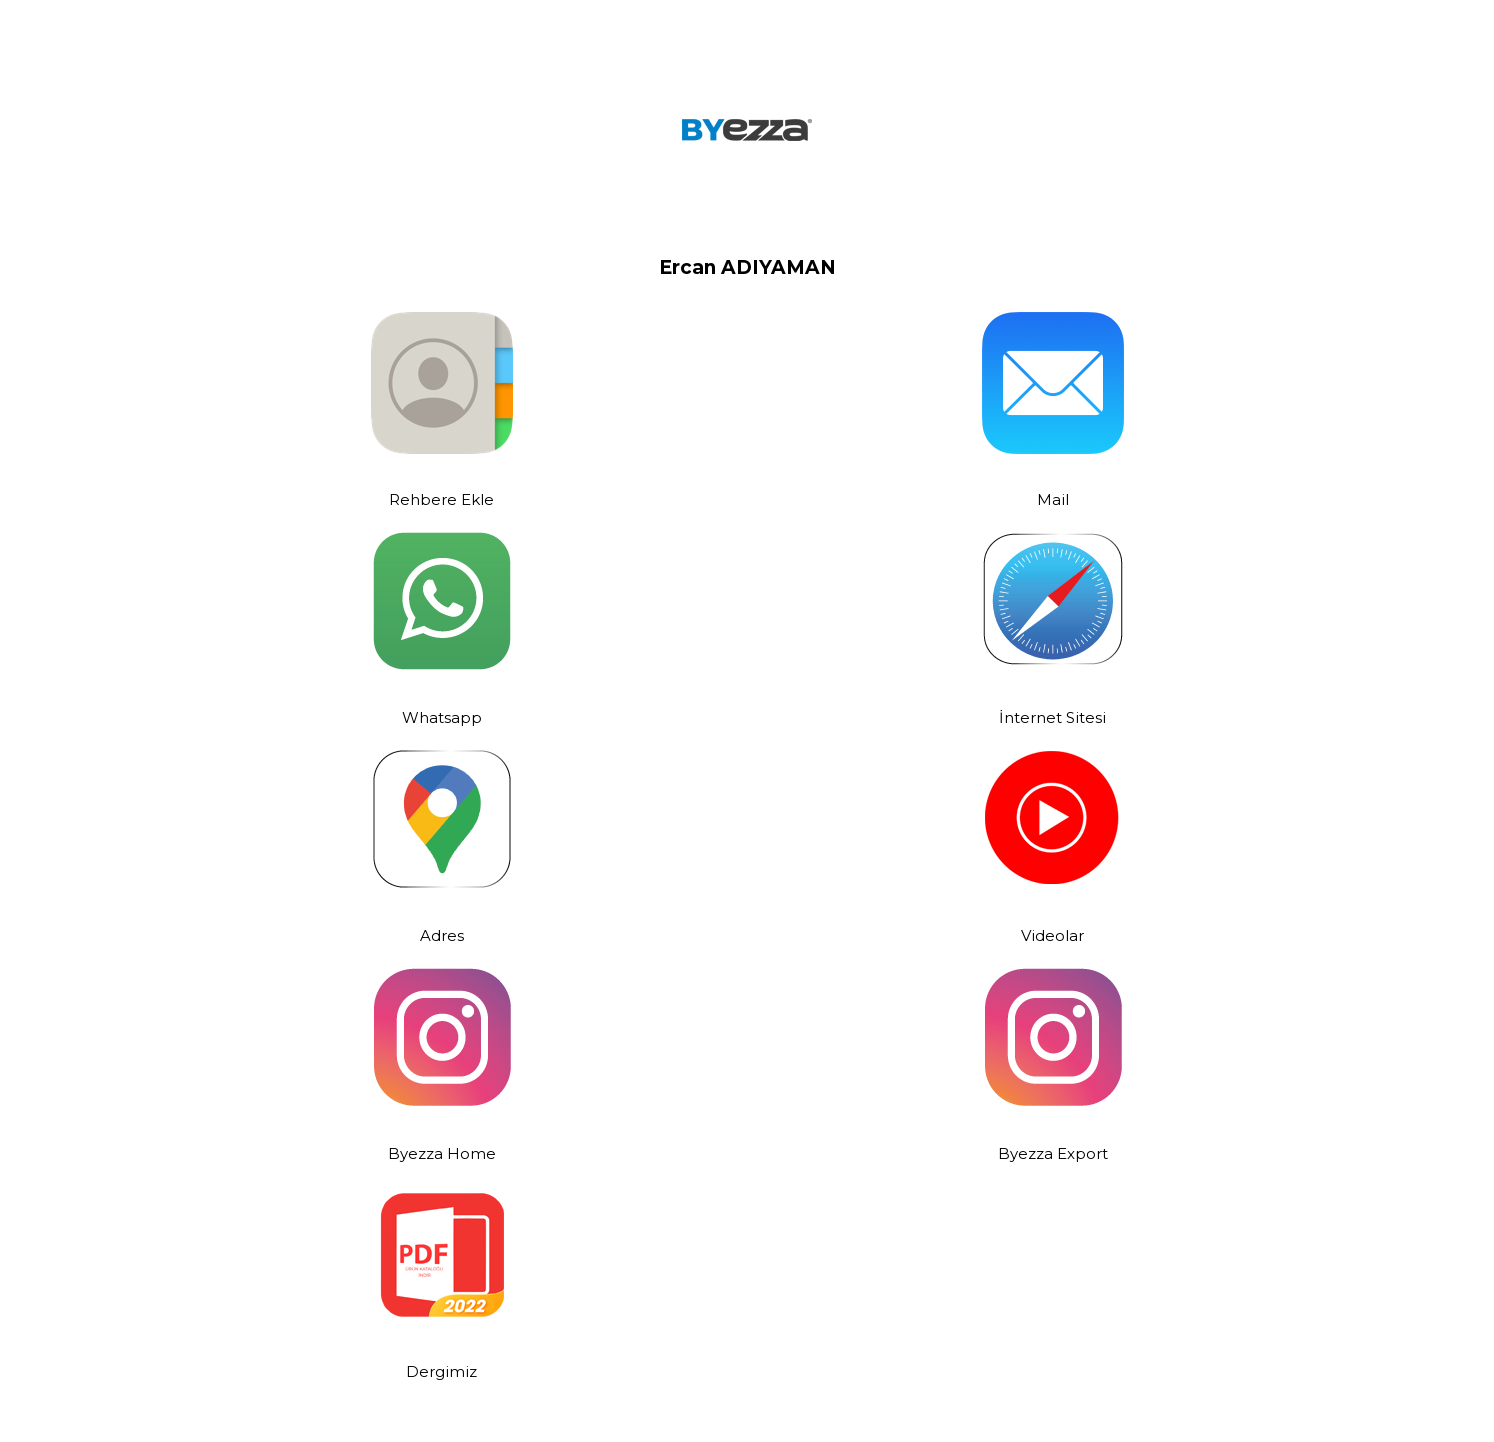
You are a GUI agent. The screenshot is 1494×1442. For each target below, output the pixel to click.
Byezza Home (442, 1153)
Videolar (1052, 935)
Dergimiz (441, 1371)
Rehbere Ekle (441, 499)
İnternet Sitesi (1052, 717)
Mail (1053, 499)
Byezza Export (1053, 1153)
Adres (442, 935)
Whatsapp (442, 717)
